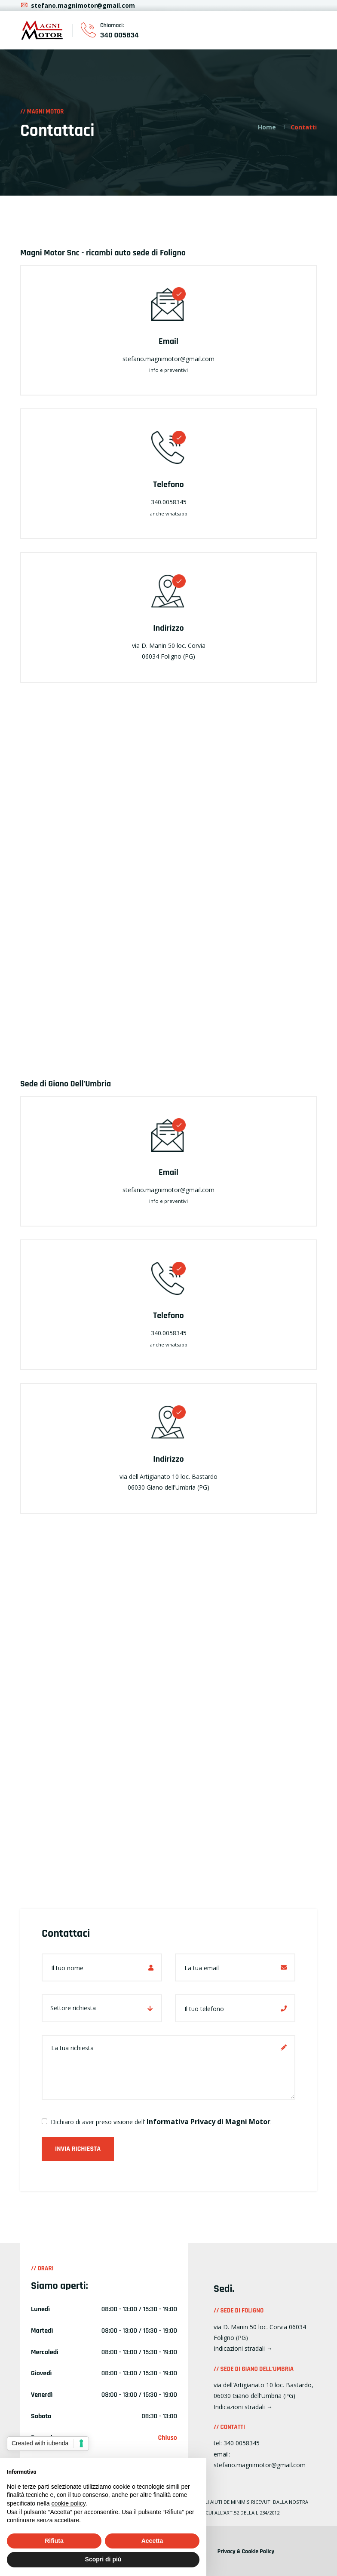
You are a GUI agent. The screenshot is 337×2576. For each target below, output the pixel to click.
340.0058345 (169, 502)
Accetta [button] (152, 2540)
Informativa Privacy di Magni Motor (207, 2121)
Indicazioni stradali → (243, 2348)
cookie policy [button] (69, 2503)
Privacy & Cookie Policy (246, 2551)
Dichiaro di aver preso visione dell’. (157, 2121)
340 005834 (119, 35)
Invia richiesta (78, 2148)
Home (267, 127)
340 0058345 (242, 2443)
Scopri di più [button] (103, 2559)
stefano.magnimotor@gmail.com (77, 5)
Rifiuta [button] (54, 2540)
